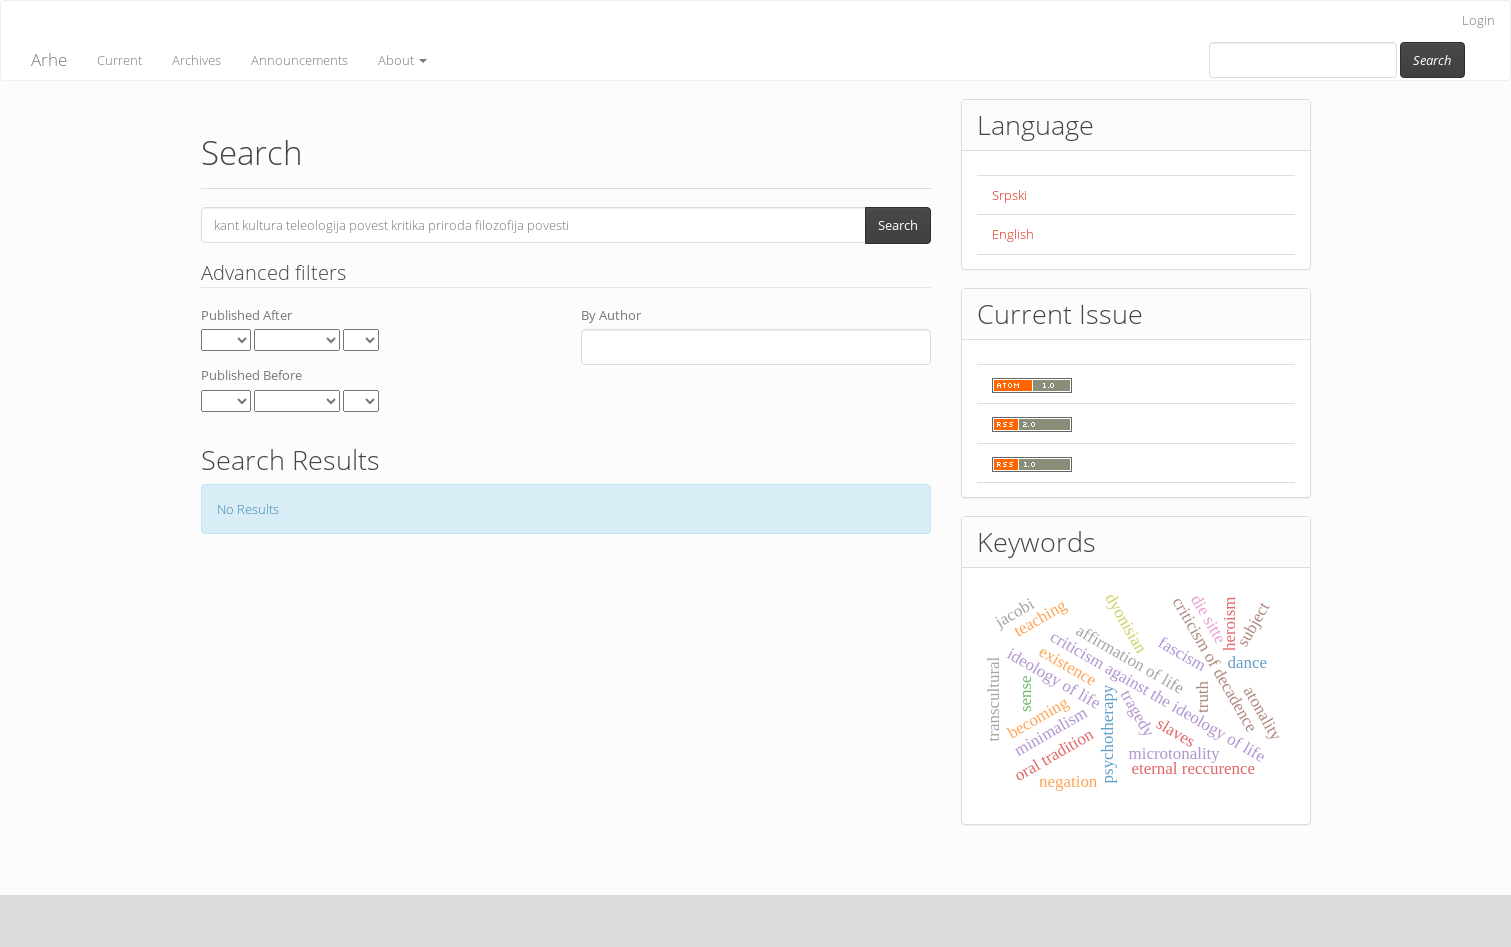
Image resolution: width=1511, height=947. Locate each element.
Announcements (299, 60)
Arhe (49, 59)
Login (1478, 20)
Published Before (251, 375)
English (1013, 234)
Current (119, 60)
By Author (611, 315)
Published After (246, 315)
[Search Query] (1303, 60)
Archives (196, 60)
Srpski (1009, 195)
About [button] (402, 60)
